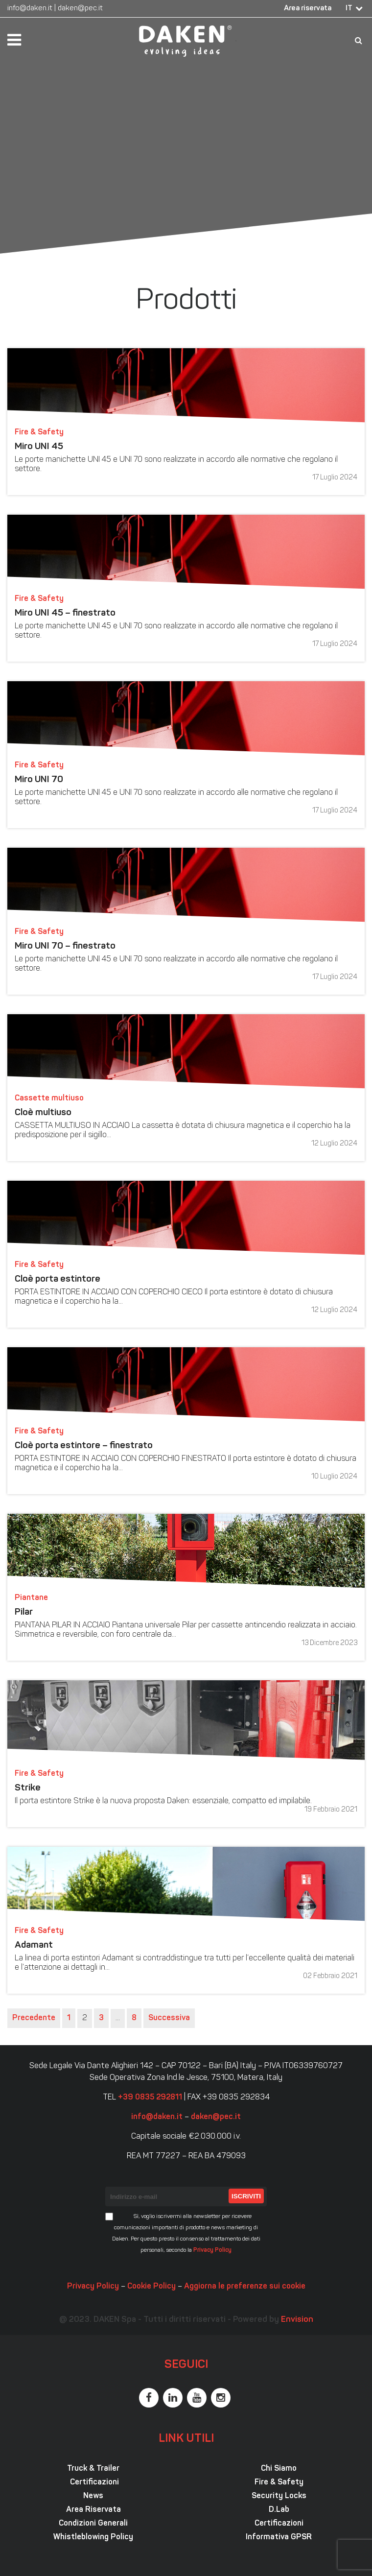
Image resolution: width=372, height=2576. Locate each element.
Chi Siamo (279, 2469)
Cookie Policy (151, 2286)
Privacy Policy (212, 2250)
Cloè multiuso (43, 1113)
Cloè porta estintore (57, 1279)
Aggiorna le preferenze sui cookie (244, 2286)
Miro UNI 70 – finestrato (65, 946)
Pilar (24, 1612)
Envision (297, 2319)
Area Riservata (93, 2510)
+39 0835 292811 (150, 2097)
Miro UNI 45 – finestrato (65, 613)
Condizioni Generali (93, 2524)
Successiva (169, 2018)
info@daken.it (29, 8)
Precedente (33, 2018)
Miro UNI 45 (39, 447)
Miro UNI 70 (39, 780)
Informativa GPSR (279, 2537)
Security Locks (279, 2496)
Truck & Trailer (93, 2469)
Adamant (34, 1945)
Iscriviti (246, 2196)
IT (349, 8)
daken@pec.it (80, 8)
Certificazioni (93, 2482)
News (93, 2496)
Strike (28, 1788)
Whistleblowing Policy (93, 2537)
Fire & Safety (279, 2482)
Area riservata (307, 8)
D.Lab (279, 2510)
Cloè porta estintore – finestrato (84, 1446)
